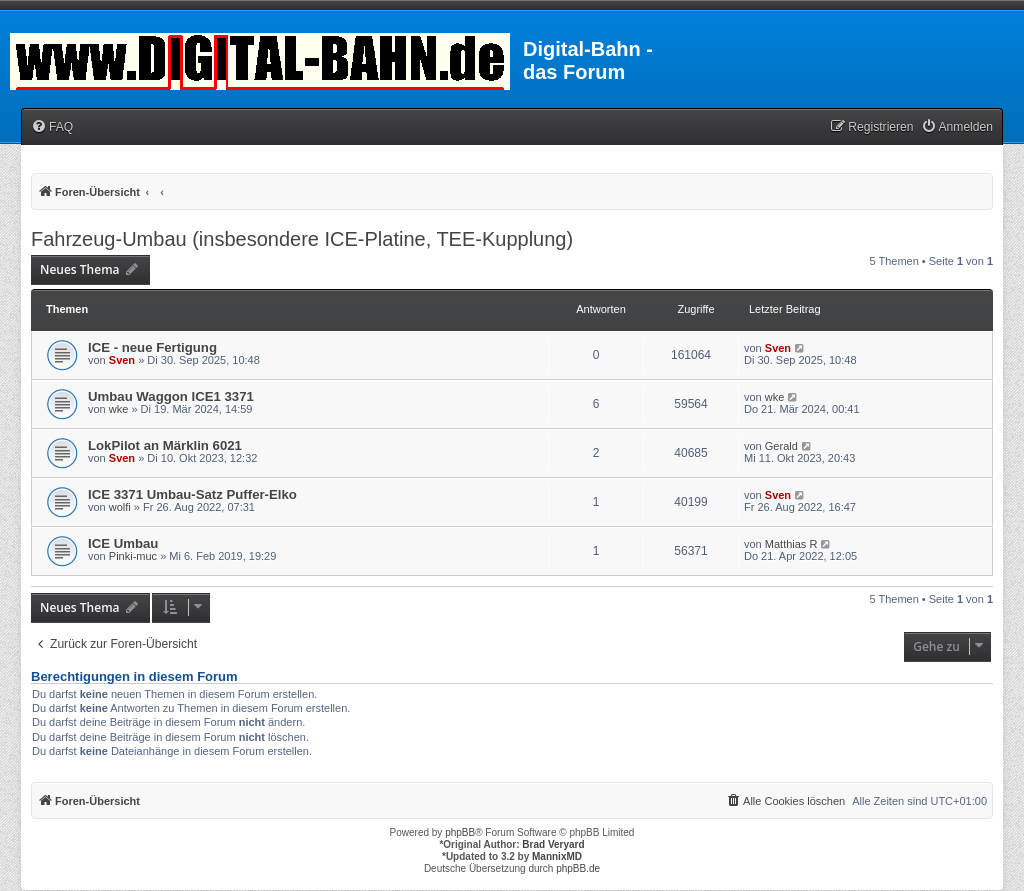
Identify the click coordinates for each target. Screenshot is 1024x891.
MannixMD (557, 856)
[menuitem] (52, 127)
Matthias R (791, 544)
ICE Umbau (123, 543)
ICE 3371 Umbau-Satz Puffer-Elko (192, 494)
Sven (122, 360)
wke (119, 409)
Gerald (781, 446)
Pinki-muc (133, 556)
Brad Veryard (553, 844)
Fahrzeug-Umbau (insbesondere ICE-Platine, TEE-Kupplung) (302, 239)
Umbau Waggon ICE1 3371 (171, 396)
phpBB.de (578, 868)
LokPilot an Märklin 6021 (165, 445)
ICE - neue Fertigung (152, 347)
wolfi (120, 507)
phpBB (460, 832)
